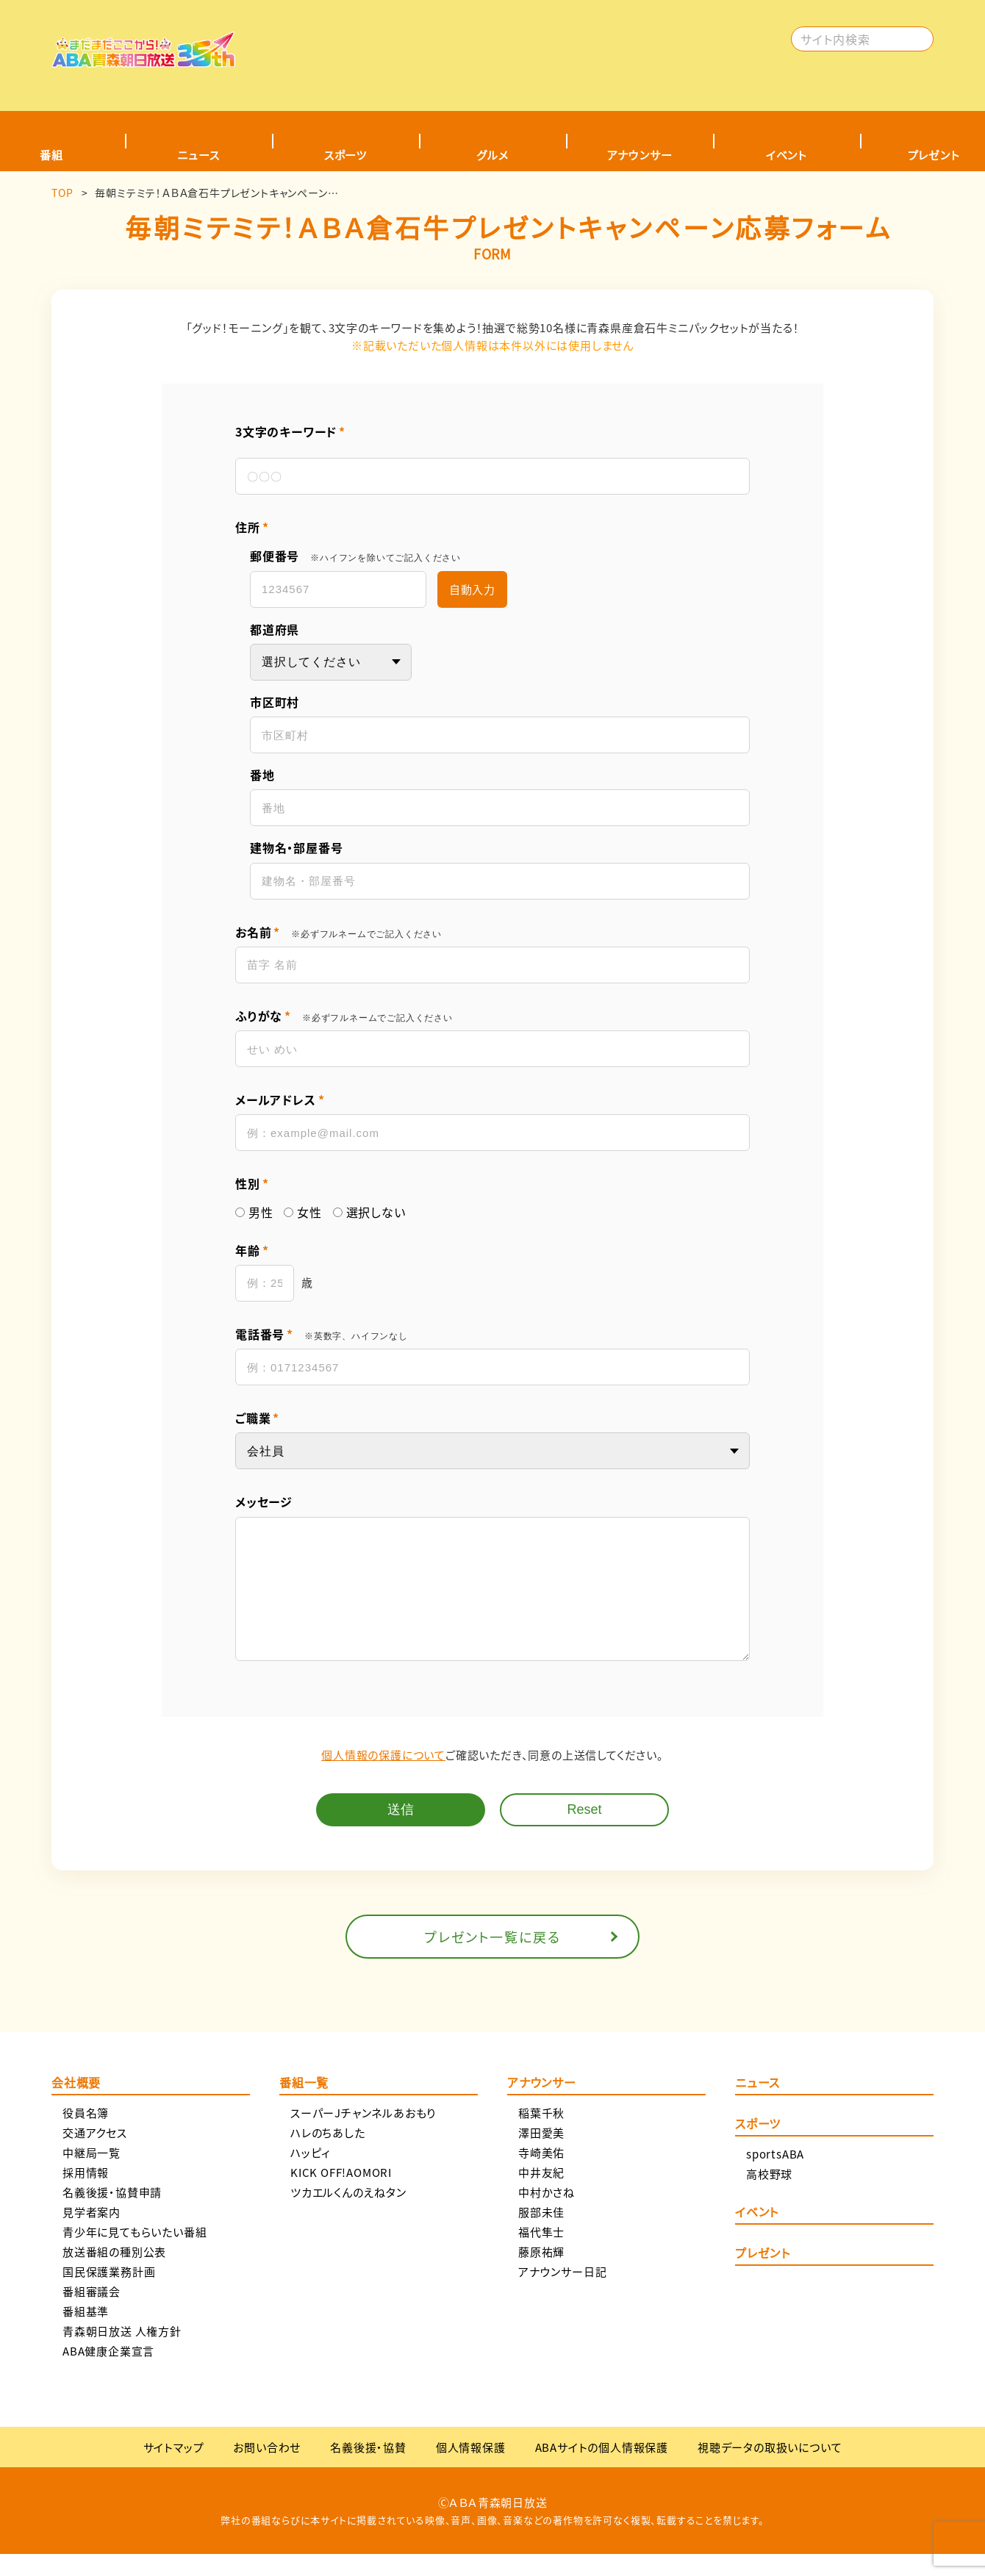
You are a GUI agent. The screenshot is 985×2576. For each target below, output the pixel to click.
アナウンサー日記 (562, 2293)
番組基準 (85, 2333)
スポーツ (345, 154)
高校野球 (769, 2195)
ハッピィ (310, 2174)
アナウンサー (640, 154)
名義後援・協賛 (368, 2469)
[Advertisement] (519, 48)
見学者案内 (91, 2234)
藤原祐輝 (541, 2273)
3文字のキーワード (290, 432)
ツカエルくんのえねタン (348, 2214)
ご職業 (257, 1418)
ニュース (198, 154)
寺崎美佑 (541, 2174)
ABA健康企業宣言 (108, 2373)
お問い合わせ (267, 2469)
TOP (62, 192)
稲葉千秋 (541, 2134)
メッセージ (264, 1502)
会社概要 (76, 2105)
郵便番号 (355, 556)
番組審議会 (91, 2313)
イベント (786, 154)
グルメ (492, 154)
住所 (251, 527)
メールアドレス (279, 1100)
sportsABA (775, 2176)
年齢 (251, 1250)
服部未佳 (541, 2234)
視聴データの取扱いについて (770, 2469)
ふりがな (344, 1016)
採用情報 (85, 2194)
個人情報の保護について (383, 1776)
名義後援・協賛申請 (112, 2214)
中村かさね (546, 2214)
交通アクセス (94, 2154)
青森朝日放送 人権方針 (122, 2353)
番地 (262, 775)
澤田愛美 (541, 2154)
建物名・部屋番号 (296, 848)
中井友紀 (541, 2194)
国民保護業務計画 (108, 2293)
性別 (251, 1184)
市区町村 (274, 702)
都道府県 (274, 629)
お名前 (338, 932)
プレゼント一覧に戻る (492, 1958)
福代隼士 (541, 2253)
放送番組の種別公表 (114, 2273)
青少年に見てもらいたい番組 (134, 2253)
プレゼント (762, 2276)
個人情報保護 (471, 2469)
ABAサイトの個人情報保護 (601, 2469)
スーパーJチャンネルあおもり (363, 2134)
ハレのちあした (327, 2154)
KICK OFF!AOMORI (341, 2194)
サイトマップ (173, 2469)
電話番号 (321, 1334)
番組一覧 (304, 2105)
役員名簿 (85, 2134)
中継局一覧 (91, 2174)
